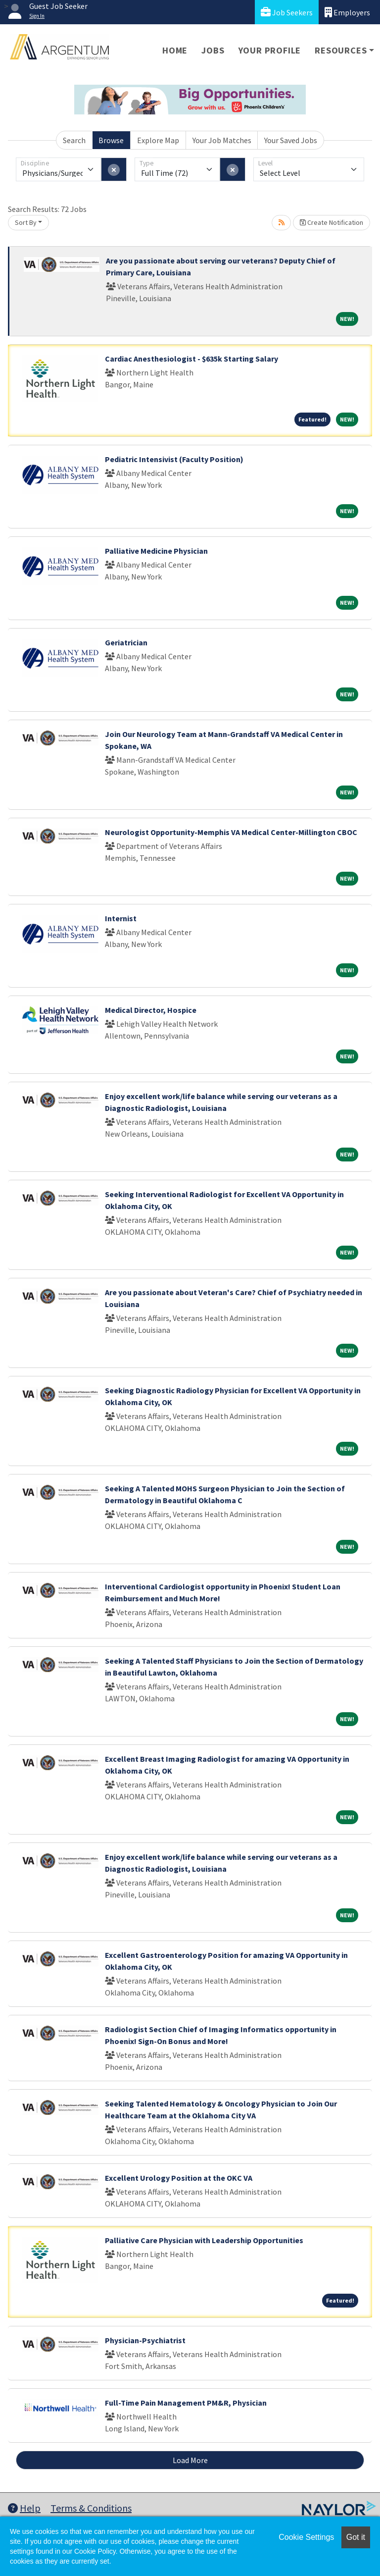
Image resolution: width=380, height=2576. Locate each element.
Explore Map (158, 140)
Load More (190, 2460)
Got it (355, 2537)
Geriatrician (126, 642)
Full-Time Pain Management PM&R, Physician (186, 2403)
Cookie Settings (306, 2537)
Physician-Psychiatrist (145, 2340)
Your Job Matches (221, 140)
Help (24, 2508)
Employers (347, 12)
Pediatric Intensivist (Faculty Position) (174, 459)
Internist (121, 918)
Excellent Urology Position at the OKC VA (178, 2178)
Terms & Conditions (91, 2508)
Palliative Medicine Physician (156, 551)
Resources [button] (341, 50)
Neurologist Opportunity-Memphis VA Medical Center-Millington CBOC (231, 832)
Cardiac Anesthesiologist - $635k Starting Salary (191, 359)
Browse (111, 140)
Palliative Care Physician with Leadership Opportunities (204, 2240)
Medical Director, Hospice (150, 1010)
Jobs (212, 50)
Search (74, 140)
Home (175, 50)
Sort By (26, 222)
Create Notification (331, 222)
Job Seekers (287, 12)
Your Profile (269, 50)
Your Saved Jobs (290, 140)
